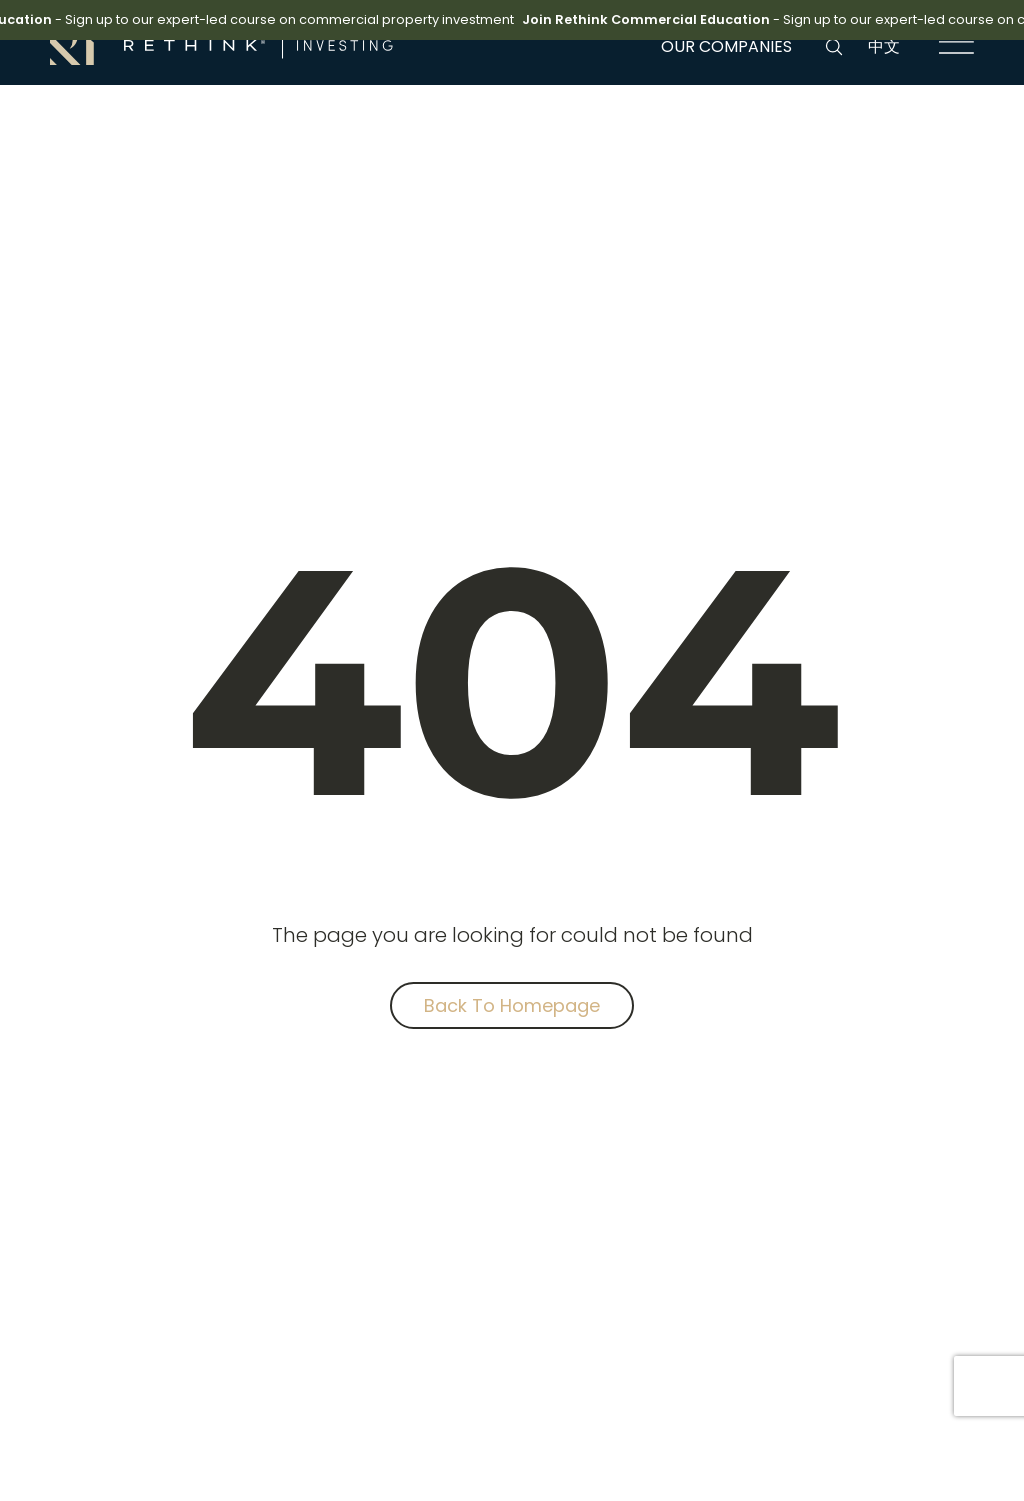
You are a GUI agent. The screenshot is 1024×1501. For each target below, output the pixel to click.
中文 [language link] (884, 46)
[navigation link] (957, 47)
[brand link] (221, 45)
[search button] (834, 47)
